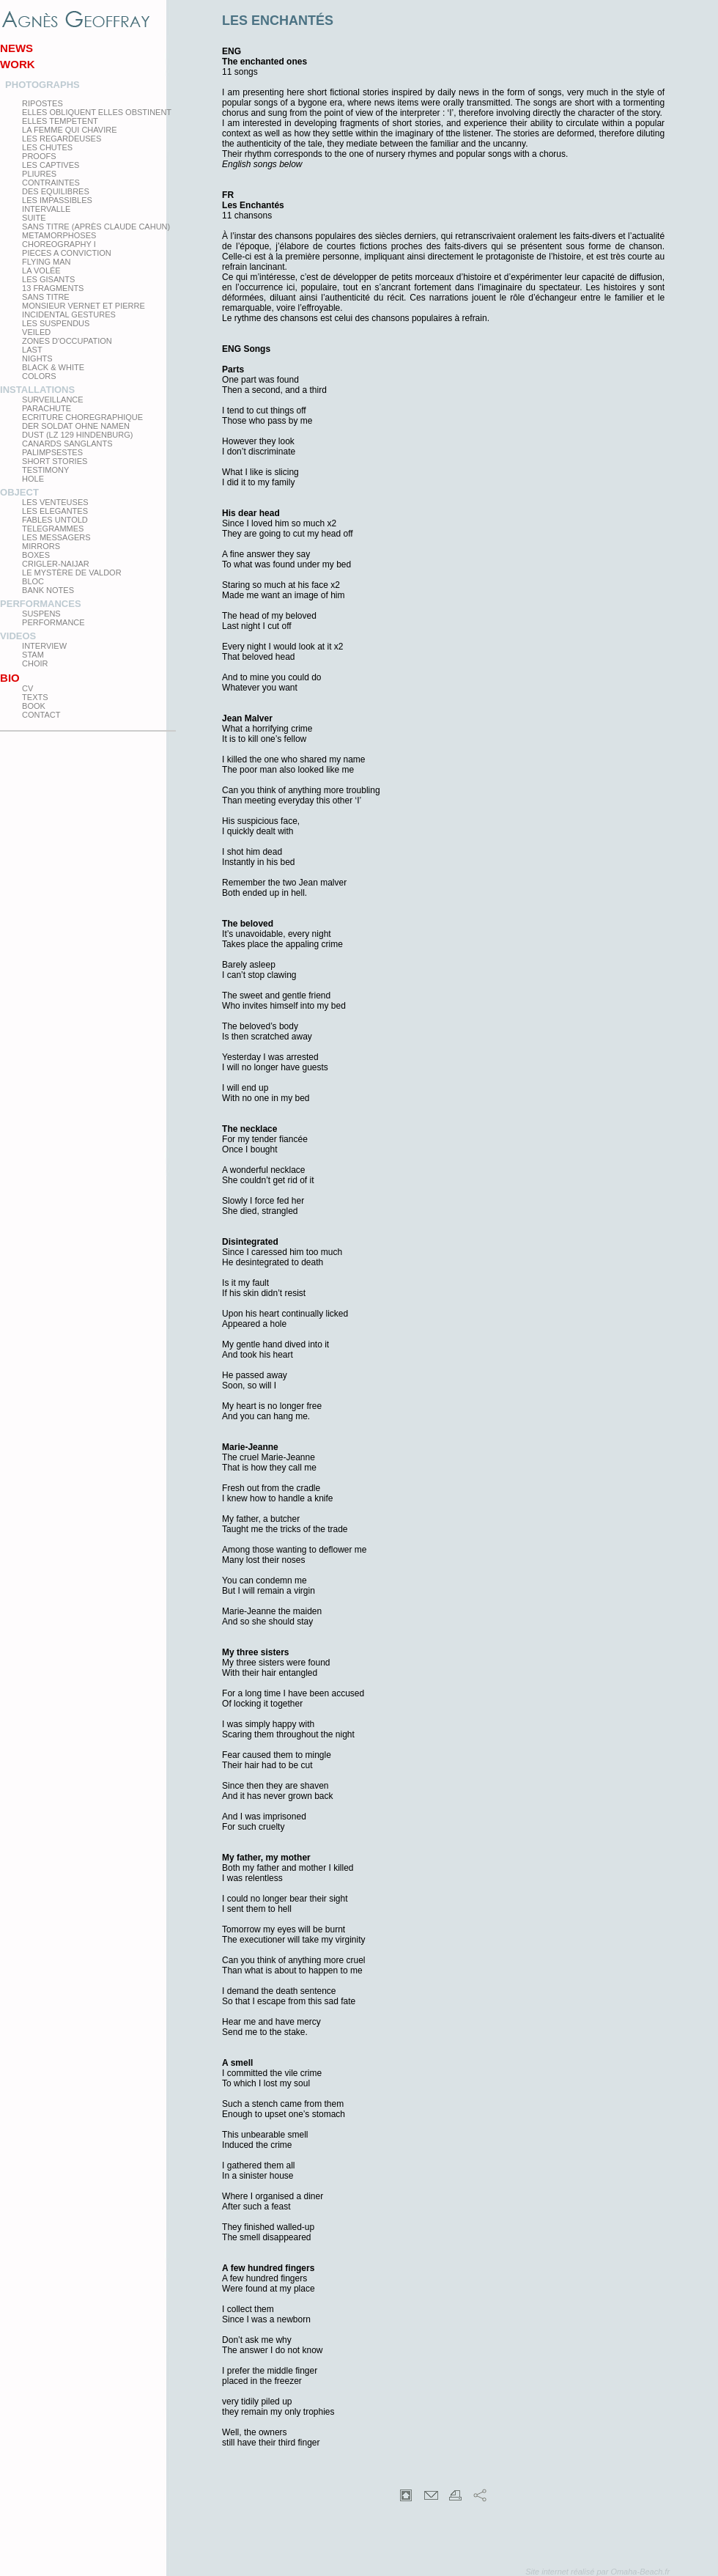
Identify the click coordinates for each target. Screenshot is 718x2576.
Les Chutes (47, 147)
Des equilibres (55, 191)
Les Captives (50, 165)
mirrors (41, 546)
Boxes (36, 555)
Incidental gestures (69, 314)
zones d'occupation (67, 340)
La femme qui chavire (69, 129)
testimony (45, 469)
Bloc (33, 581)
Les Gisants (48, 279)
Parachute (46, 408)
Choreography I (59, 244)
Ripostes (42, 103)
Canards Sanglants (67, 443)
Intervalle (46, 209)
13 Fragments (53, 288)
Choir (35, 663)
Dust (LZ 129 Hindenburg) (77, 434)
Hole (33, 478)
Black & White (53, 367)
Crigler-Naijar (55, 563)
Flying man (46, 261)
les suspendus (55, 323)
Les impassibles (57, 200)
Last (32, 349)
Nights (37, 358)
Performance (53, 622)
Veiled (36, 332)
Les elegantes (55, 511)
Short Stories (54, 461)
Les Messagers (56, 537)
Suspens (41, 613)
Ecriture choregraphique (82, 417)
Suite (33, 217)
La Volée (41, 270)
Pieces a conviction (66, 253)
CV (27, 688)
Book (33, 706)
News (16, 48)
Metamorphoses (59, 235)
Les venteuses (55, 502)
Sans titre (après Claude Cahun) (96, 226)
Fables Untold (55, 519)
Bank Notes (48, 590)
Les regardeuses (61, 138)
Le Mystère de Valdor (72, 572)
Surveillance (53, 399)
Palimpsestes (52, 452)
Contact (41, 714)
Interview (44, 645)
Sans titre (46, 296)
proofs (39, 156)
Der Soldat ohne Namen (76, 426)
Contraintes (51, 182)
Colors (39, 376)
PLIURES (39, 173)
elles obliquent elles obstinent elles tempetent (96, 116)
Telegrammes (53, 528)
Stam (33, 654)
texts (35, 697)
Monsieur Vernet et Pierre (83, 305)
